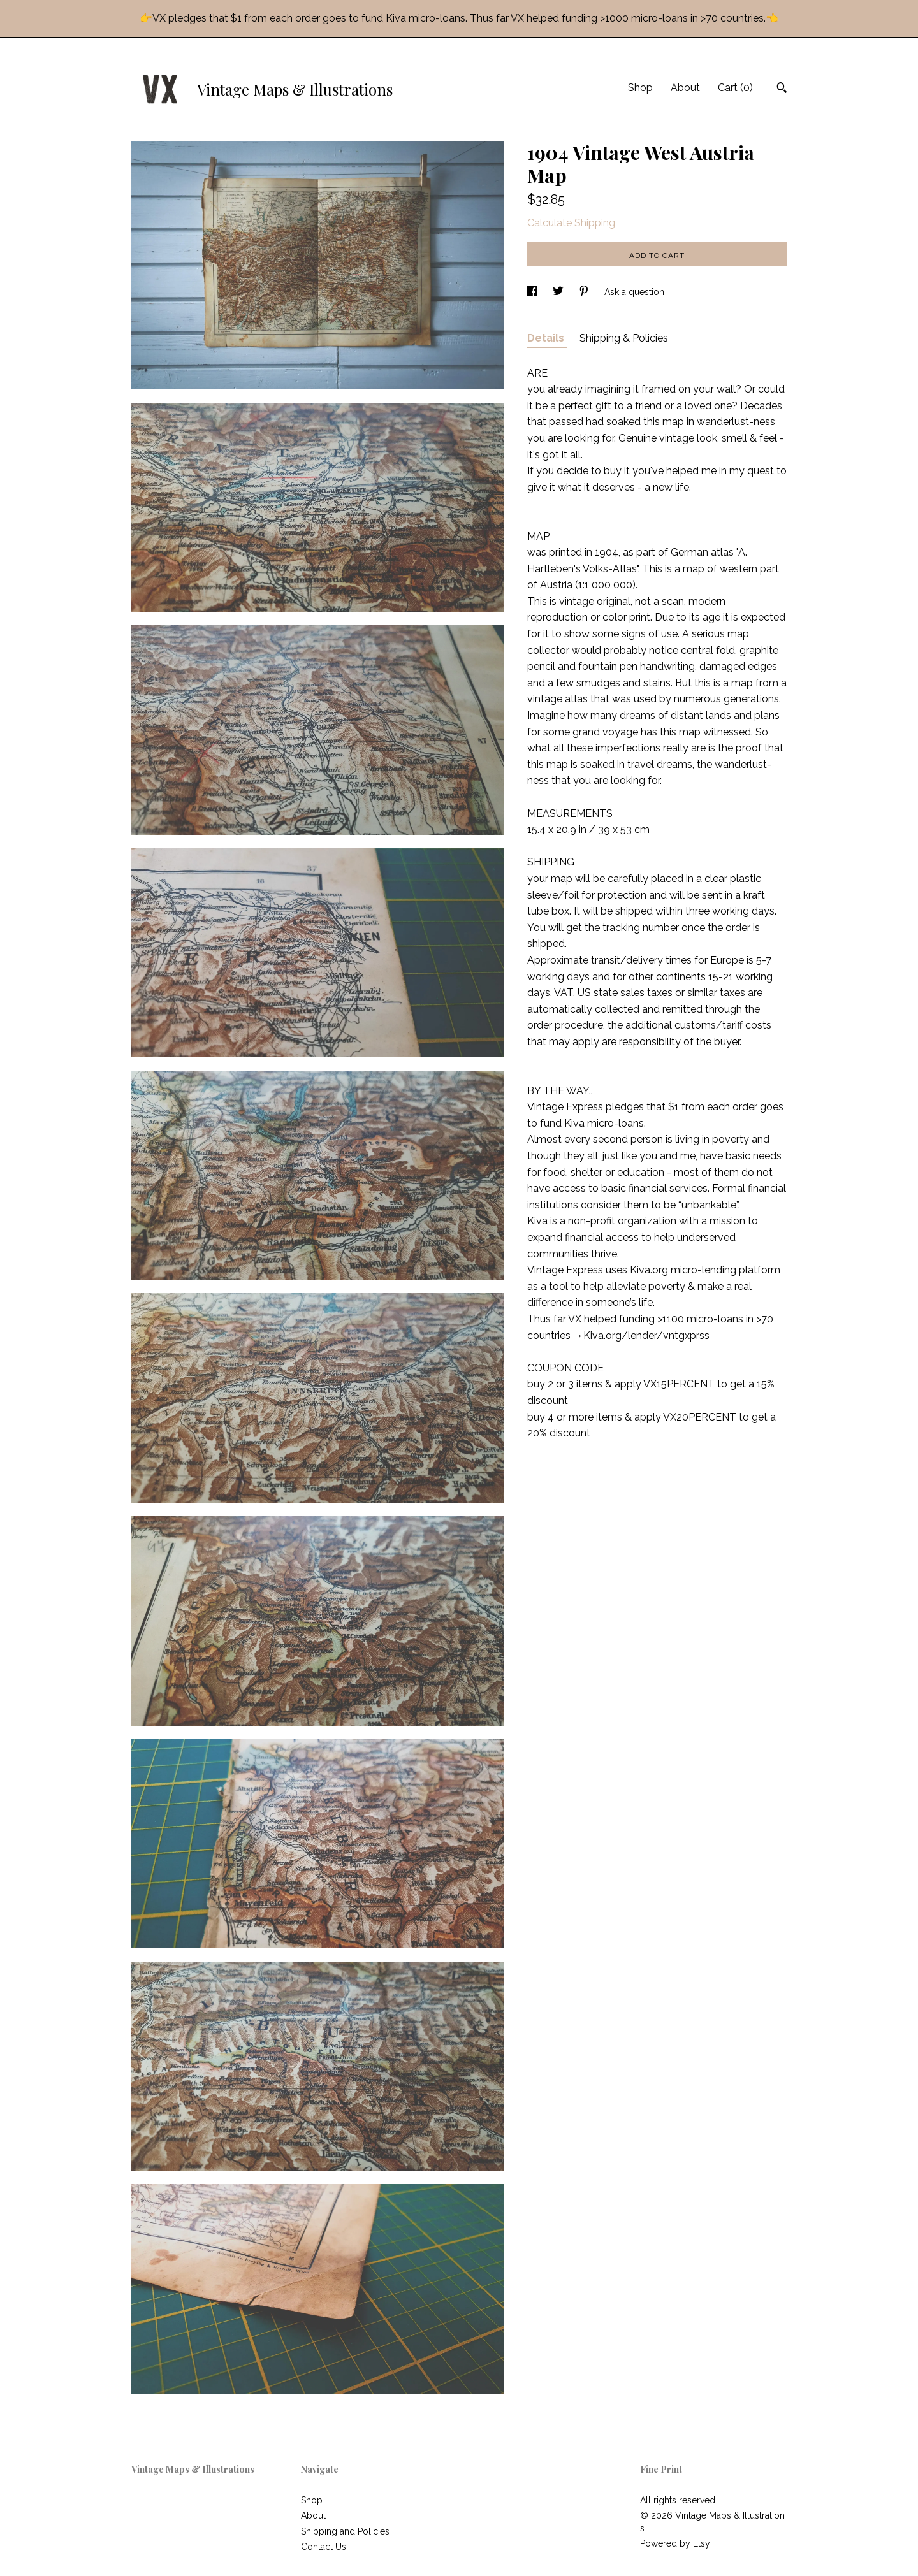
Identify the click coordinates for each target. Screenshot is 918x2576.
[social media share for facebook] (533, 292)
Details (547, 338)
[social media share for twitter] (559, 292)
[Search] (782, 89)
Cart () (735, 88)
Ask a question (634, 292)
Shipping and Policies (345, 2531)
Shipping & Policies (623, 338)
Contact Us (323, 2547)
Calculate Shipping (571, 223)
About (685, 88)
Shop (640, 88)
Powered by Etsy (675, 2543)
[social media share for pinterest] (585, 292)
